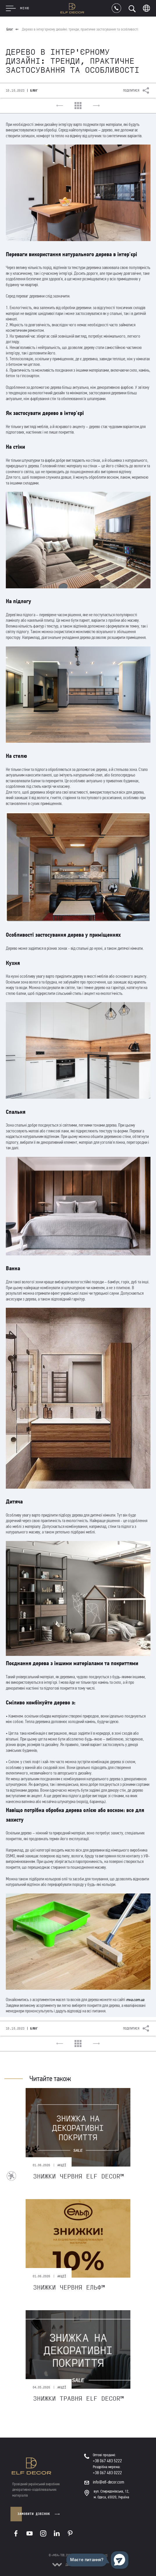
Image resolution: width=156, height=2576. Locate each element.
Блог (9, 29)
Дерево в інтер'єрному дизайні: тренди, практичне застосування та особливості (80, 29)
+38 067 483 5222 (107, 2460)
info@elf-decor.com (108, 2482)
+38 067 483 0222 (107, 2472)
